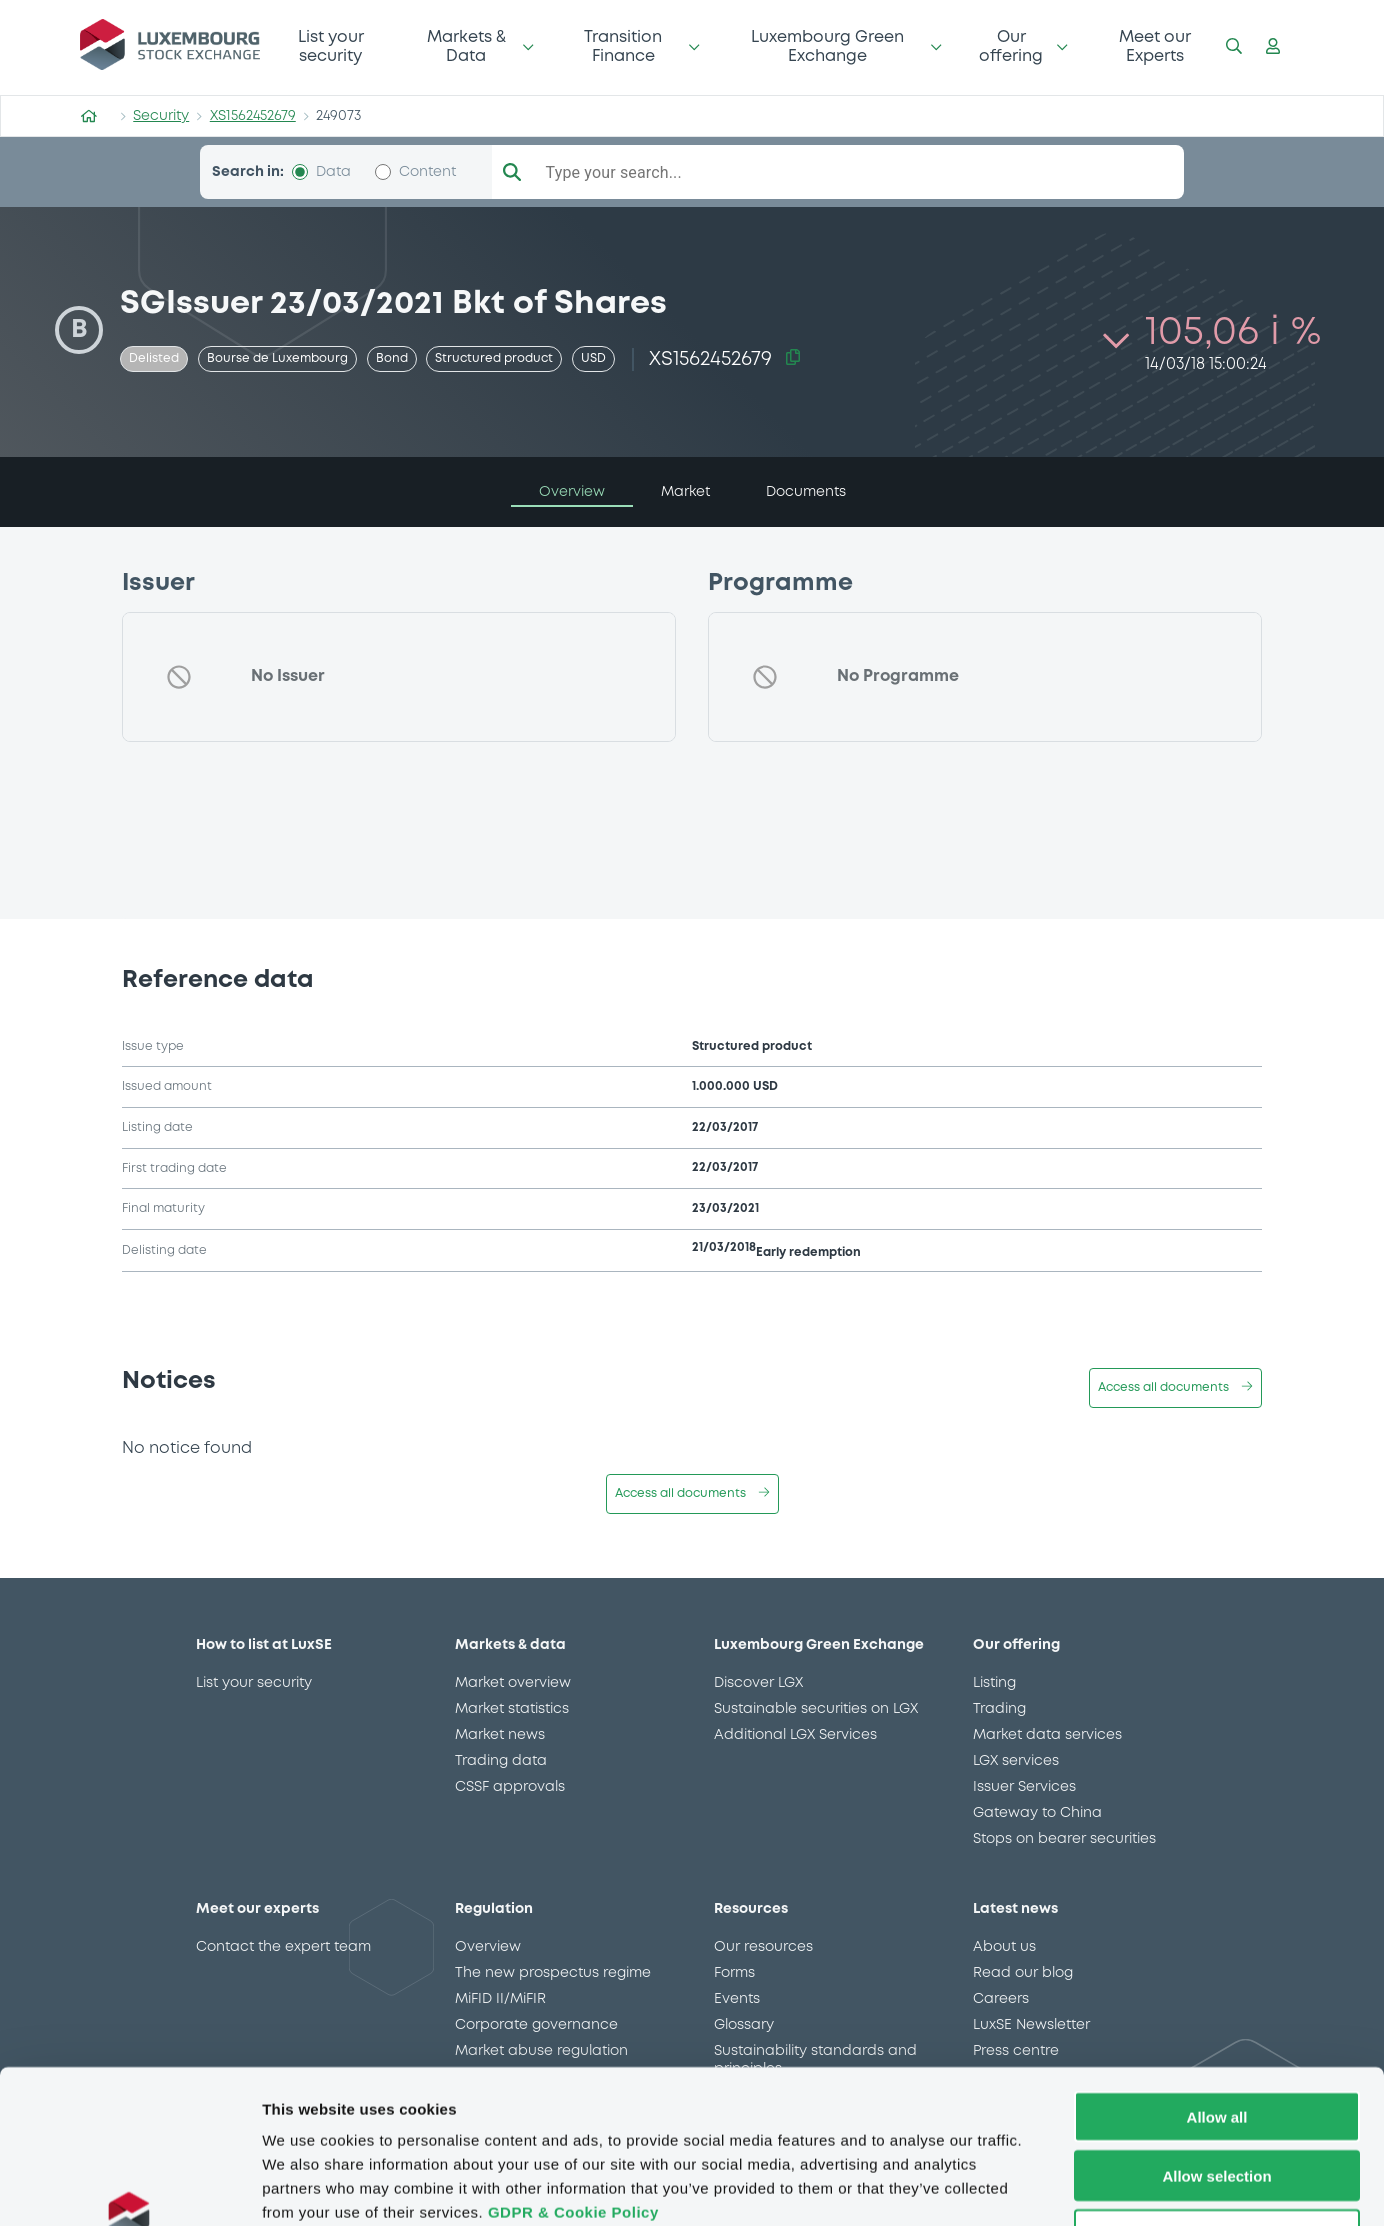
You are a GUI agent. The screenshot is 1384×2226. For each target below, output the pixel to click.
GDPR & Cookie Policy (573, 2075)
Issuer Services (1024, 1787)
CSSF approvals (510, 1787)
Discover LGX (758, 1683)
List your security (331, 46)
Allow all (1217, 1980)
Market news (500, 1735)
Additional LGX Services (795, 1735)
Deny (1217, 2098)
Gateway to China (1037, 1813)
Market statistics (512, 1709)
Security (161, 116)
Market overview (513, 1683)
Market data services (1047, 1735)
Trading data (501, 1761)
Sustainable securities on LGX (816, 1709)
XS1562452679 (253, 116)
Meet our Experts (1155, 46)
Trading (999, 1709)
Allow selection (1216, 2039)
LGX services (1016, 1761)
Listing (994, 1683)
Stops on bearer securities (1064, 1839)
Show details (1049, 2186)
